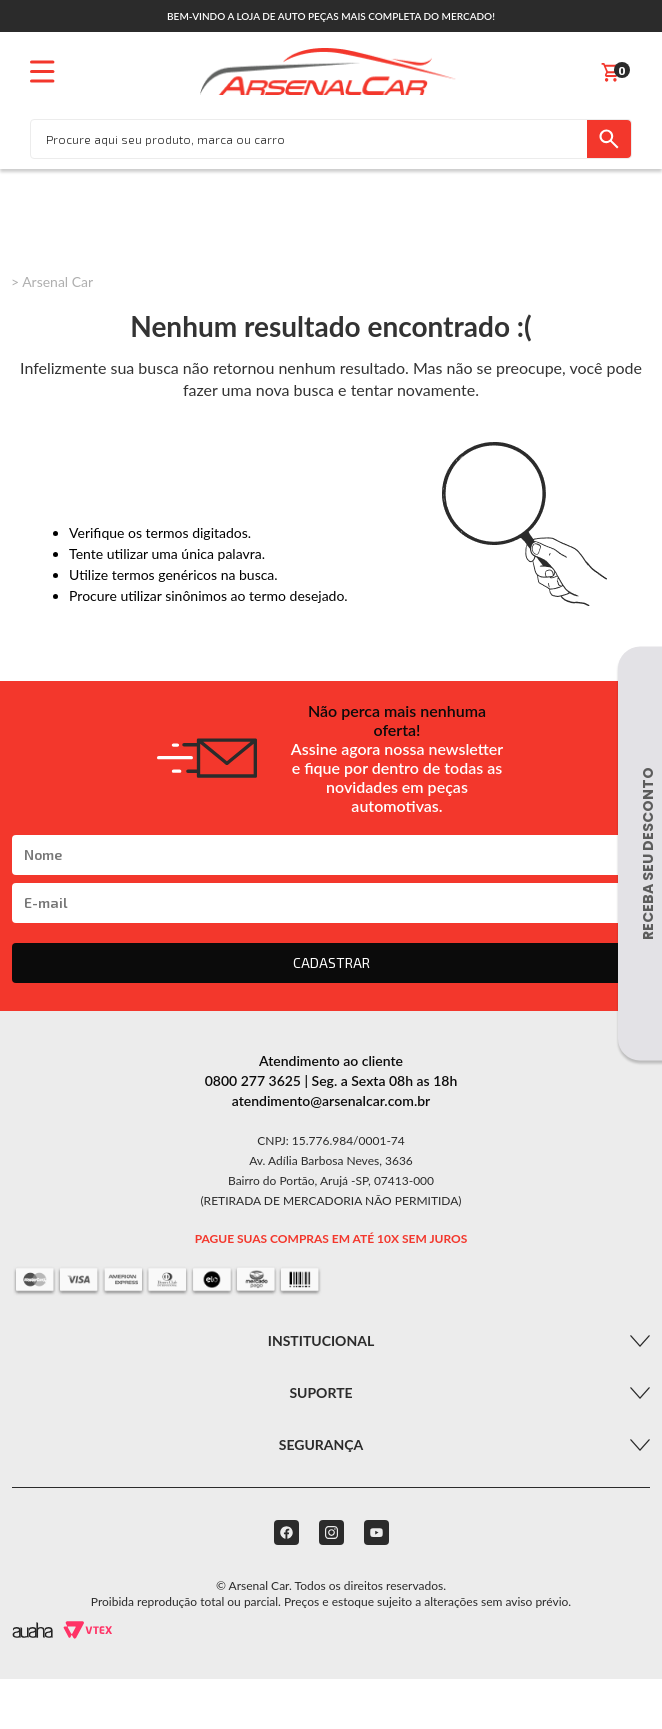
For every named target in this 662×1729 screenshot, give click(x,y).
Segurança (321, 1444)
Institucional (321, 1340)
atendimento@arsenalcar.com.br (331, 1100)
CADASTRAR (331, 962)
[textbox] (309, 139)
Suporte (320, 1392)
